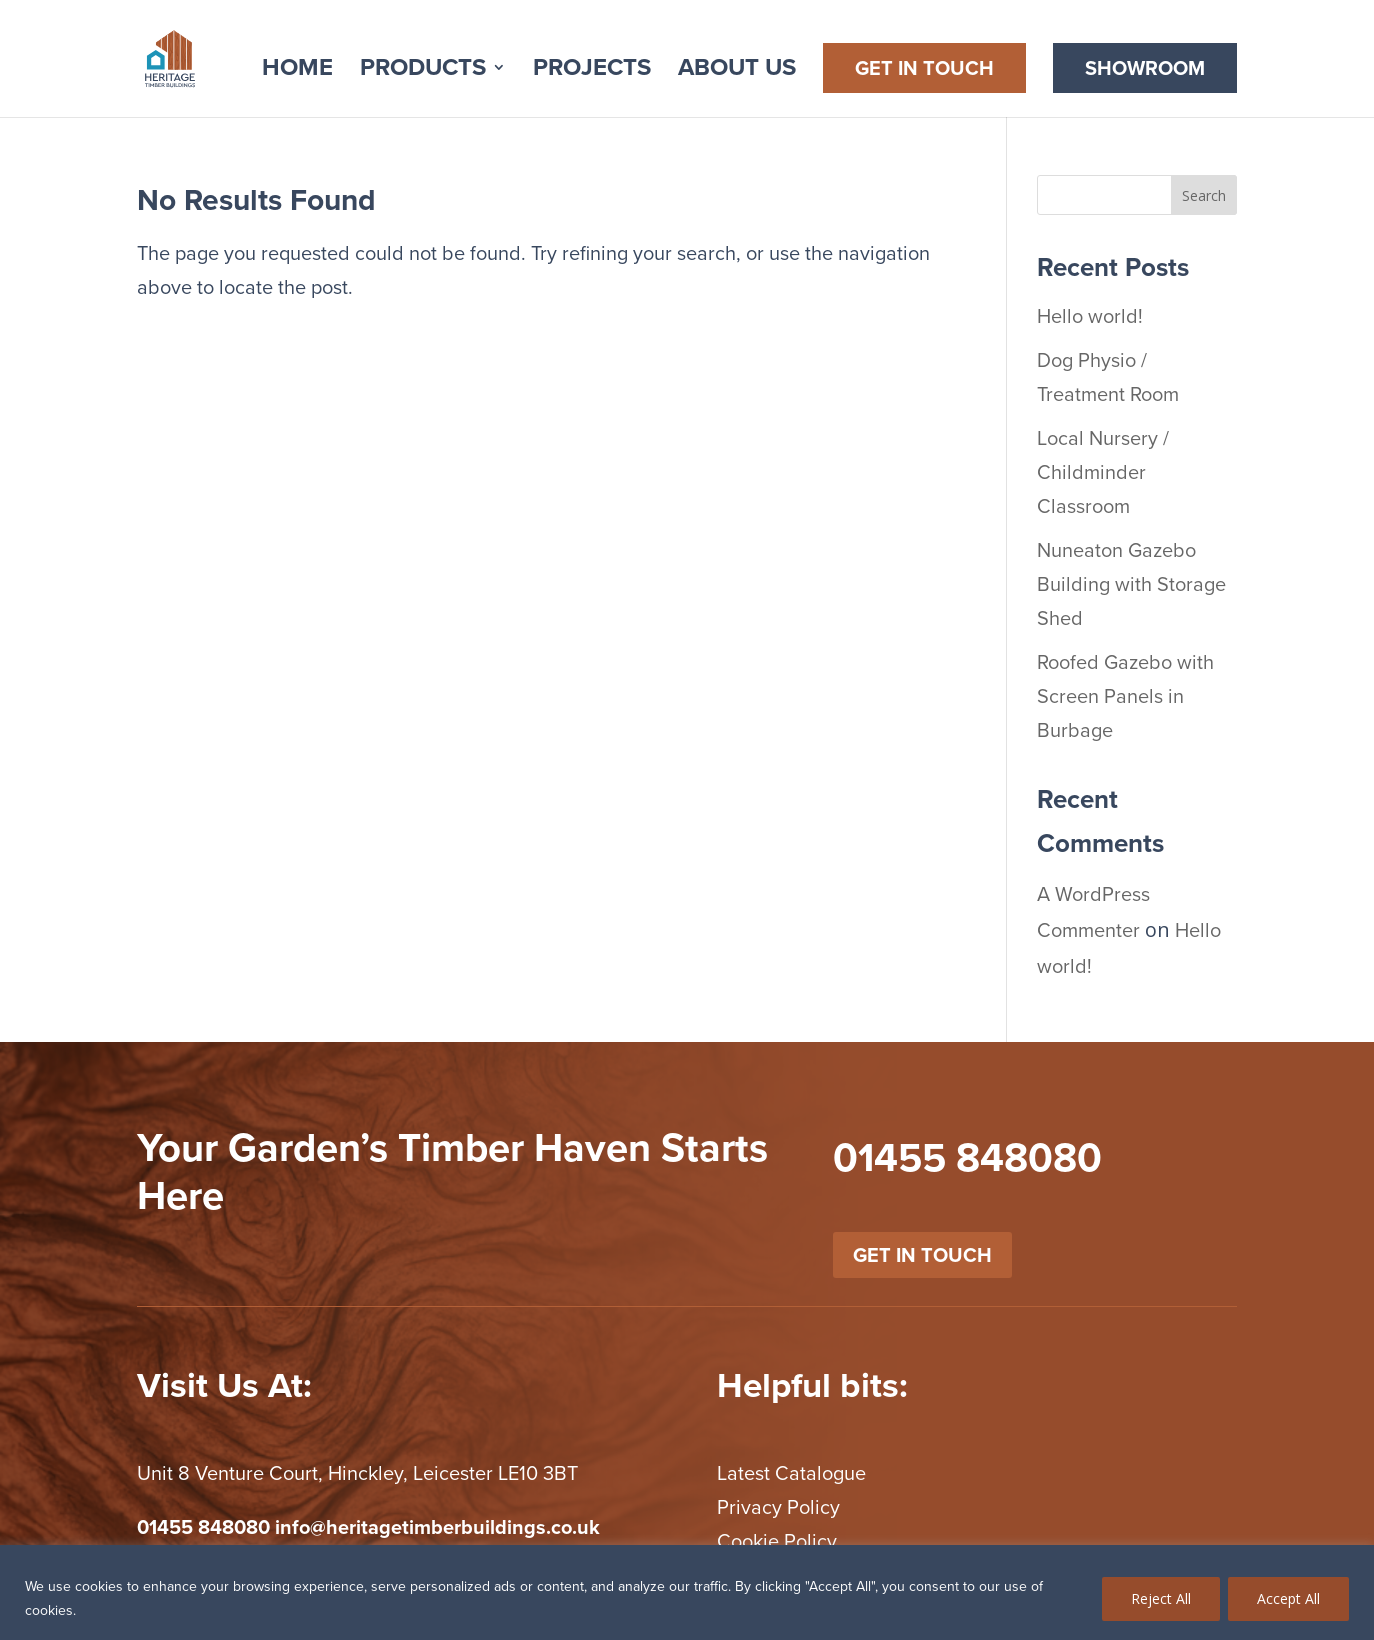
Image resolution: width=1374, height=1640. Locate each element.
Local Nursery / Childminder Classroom (1103, 472)
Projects (592, 72)
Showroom (1145, 68)
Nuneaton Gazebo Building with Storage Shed (1131, 584)
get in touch (922, 1255)
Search (1204, 195)
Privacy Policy (778, 1507)
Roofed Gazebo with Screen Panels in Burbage (1125, 696)
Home (297, 72)
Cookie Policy (777, 1541)
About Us (737, 72)
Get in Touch (924, 68)
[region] (687, 1592)
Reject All (1161, 1598)
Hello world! (1090, 316)
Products (423, 72)
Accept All (1288, 1598)
